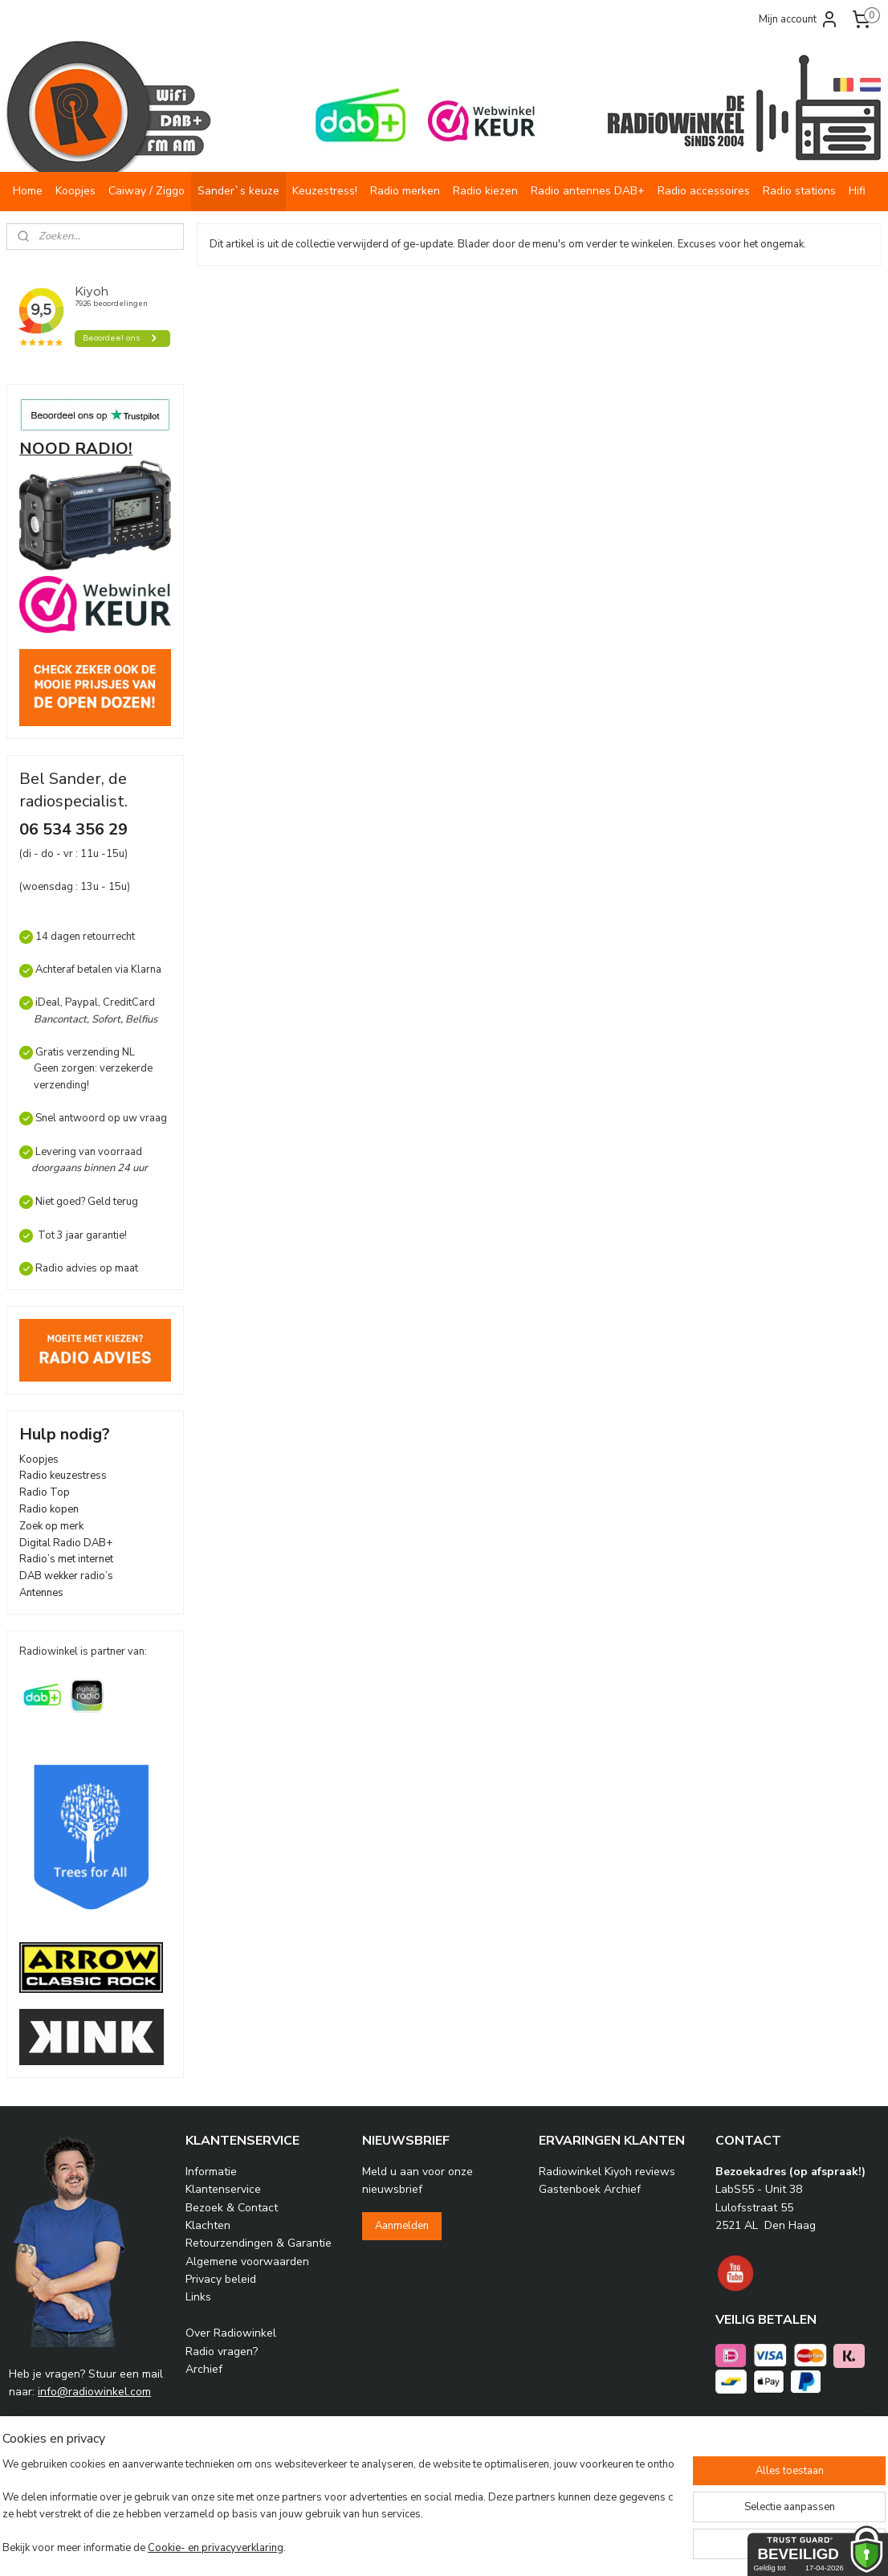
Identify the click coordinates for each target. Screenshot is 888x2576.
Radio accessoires (704, 190)
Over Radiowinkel (230, 2333)
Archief (203, 2369)
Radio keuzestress (63, 1475)
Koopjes (75, 190)
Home (28, 190)
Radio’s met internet (66, 1559)
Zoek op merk (51, 1526)
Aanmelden (402, 2226)
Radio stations (799, 190)
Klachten (207, 2225)
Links (198, 2297)
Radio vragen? (221, 2351)
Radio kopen (49, 1509)
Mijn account (799, 19)
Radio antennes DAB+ (588, 190)
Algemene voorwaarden (247, 2261)
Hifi (857, 190)
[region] (338, 2499)
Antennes (41, 1593)
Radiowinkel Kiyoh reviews (607, 2171)
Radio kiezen (485, 190)
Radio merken (405, 190)
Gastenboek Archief (590, 2189)
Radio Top (44, 1492)
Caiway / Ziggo (146, 190)
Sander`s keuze (238, 190)
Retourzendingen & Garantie (258, 2243)
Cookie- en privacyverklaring (232, 2548)
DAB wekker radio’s (66, 1576)
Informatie (211, 2171)
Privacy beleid (220, 2279)
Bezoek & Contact (231, 2207)
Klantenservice (223, 2189)
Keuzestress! (324, 190)
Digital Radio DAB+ (65, 1543)
